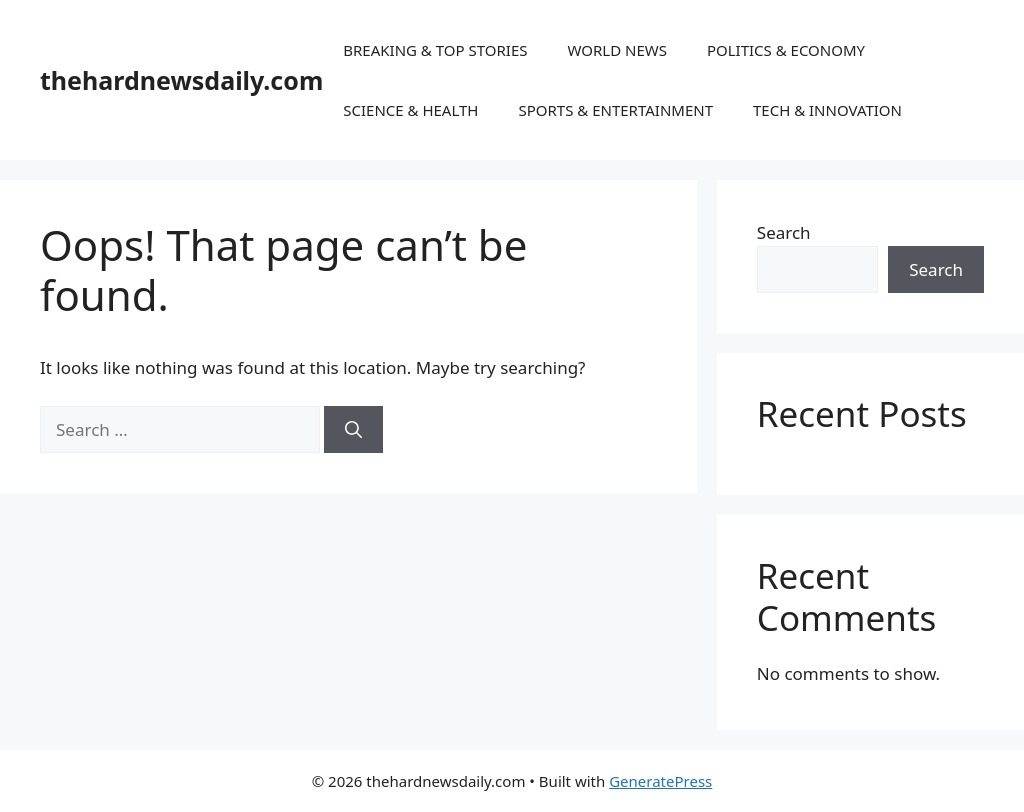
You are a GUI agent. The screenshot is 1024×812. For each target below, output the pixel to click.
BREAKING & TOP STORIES (435, 50)
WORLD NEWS (616, 50)
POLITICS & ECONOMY (786, 50)
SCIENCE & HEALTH (410, 110)
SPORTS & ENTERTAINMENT (615, 110)
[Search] (353, 430)
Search (784, 232)
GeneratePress (660, 781)
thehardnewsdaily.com (181, 80)
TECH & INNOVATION (827, 110)
